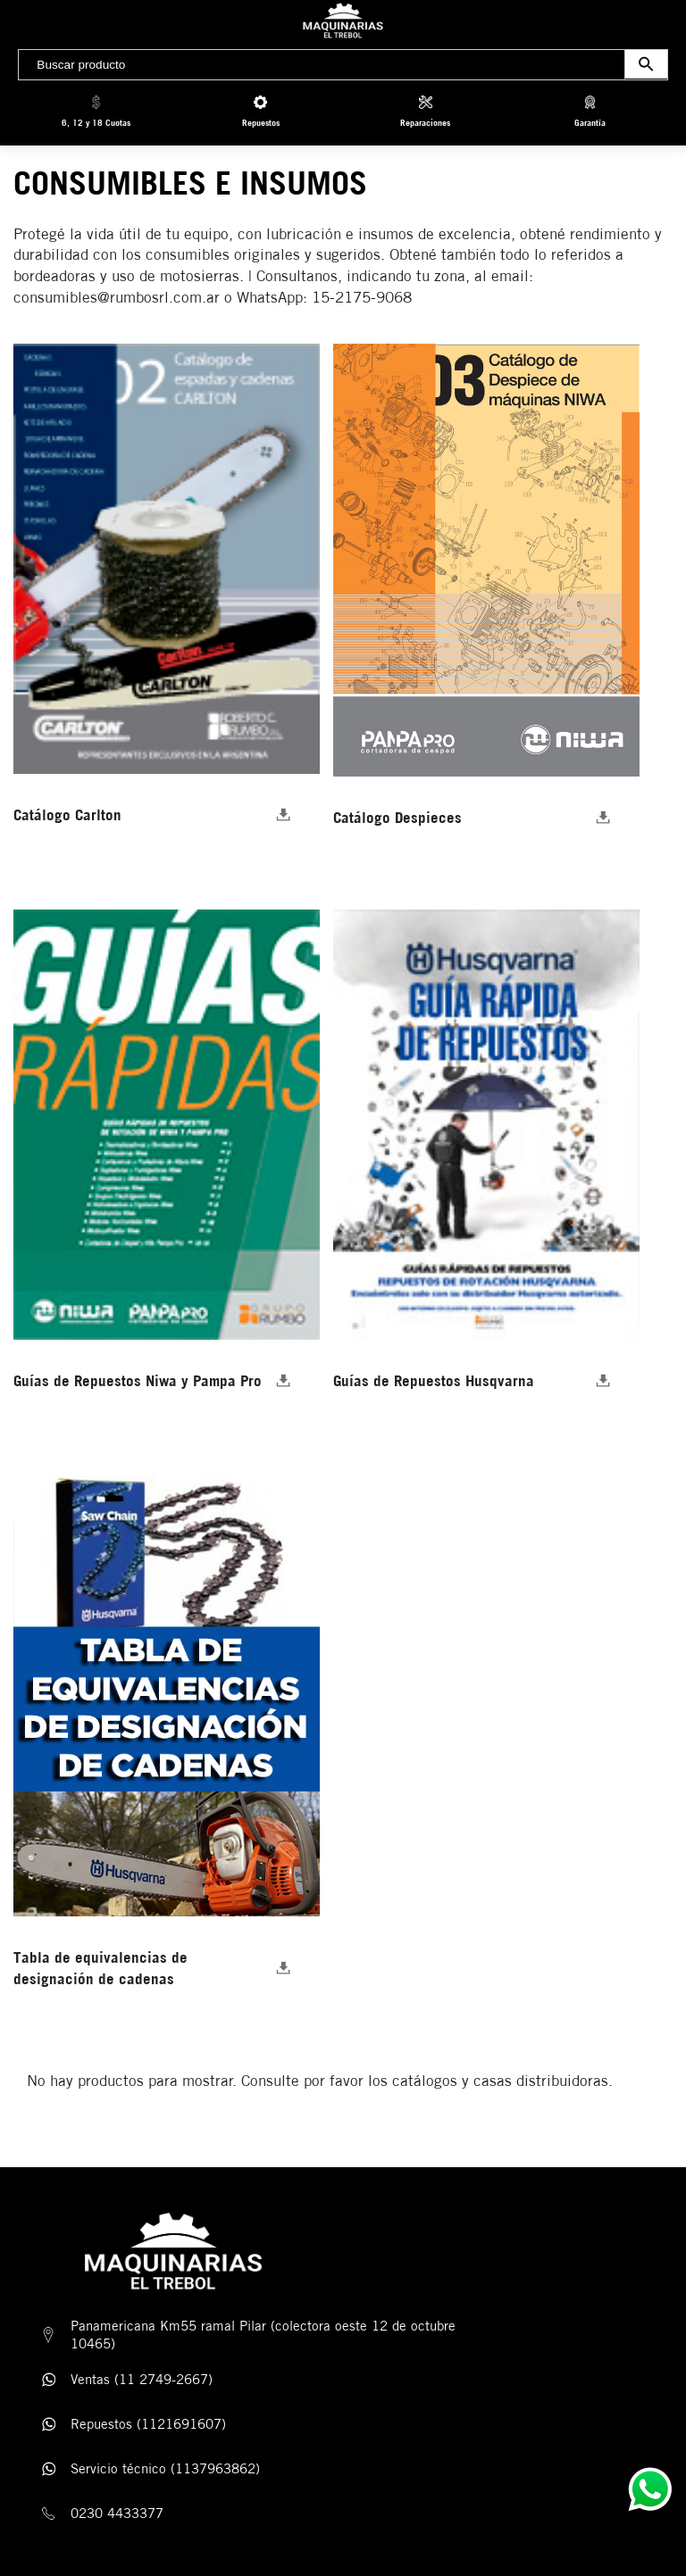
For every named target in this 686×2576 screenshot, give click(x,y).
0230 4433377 (117, 2513)
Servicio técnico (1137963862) (165, 2468)
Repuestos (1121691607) (148, 2423)
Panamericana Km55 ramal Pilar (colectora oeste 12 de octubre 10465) (263, 2334)
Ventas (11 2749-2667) (142, 2379)
